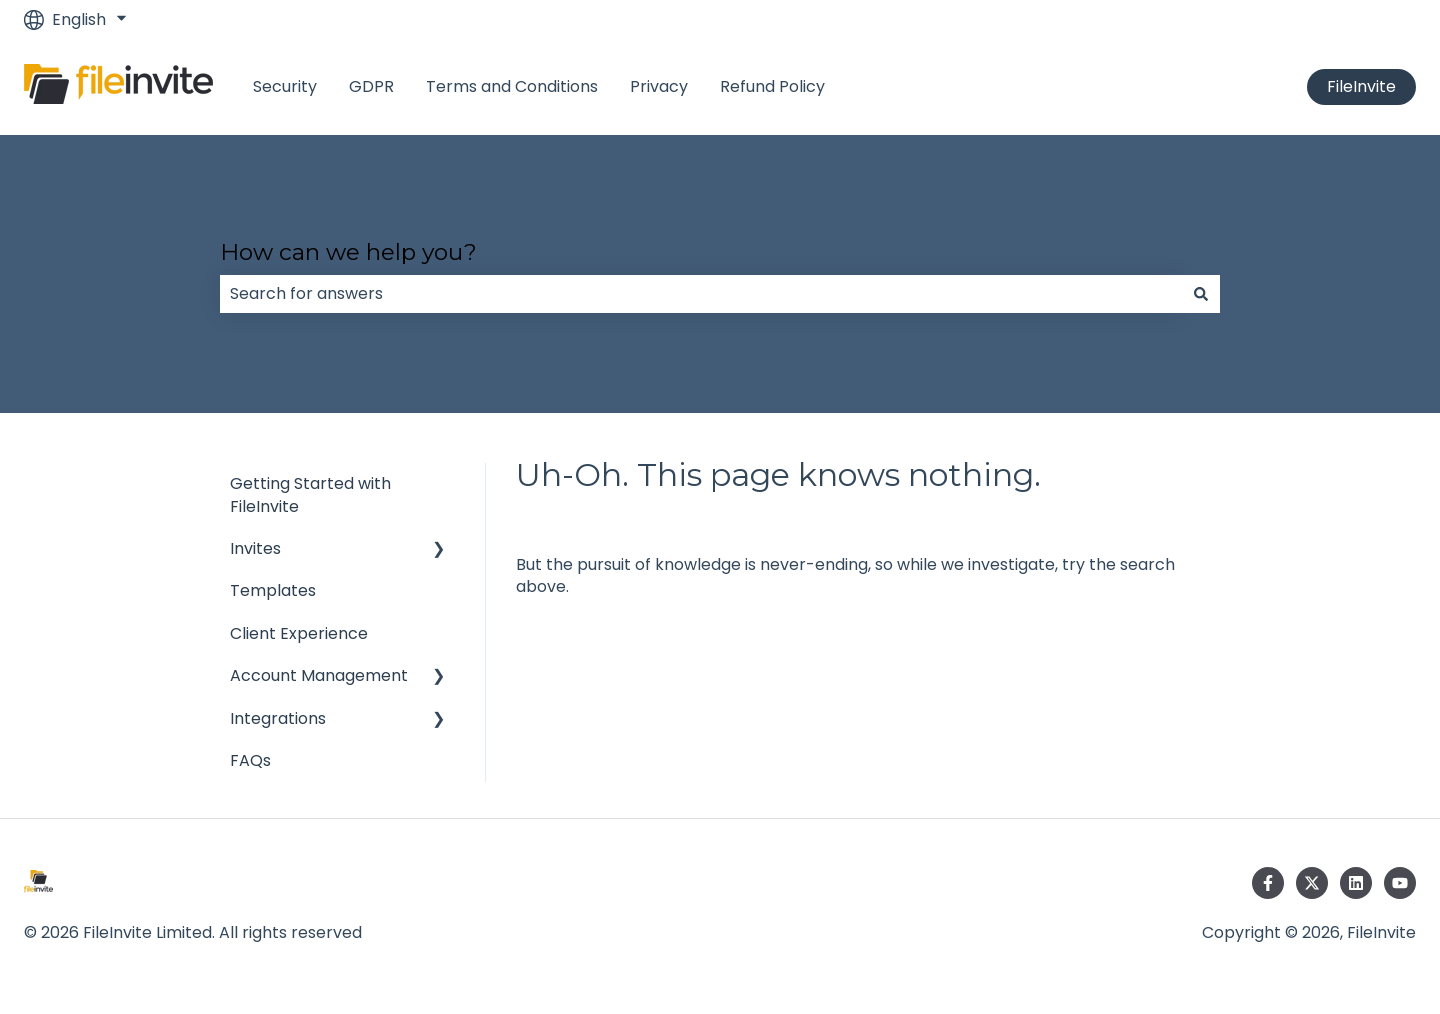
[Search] (1201, 294)
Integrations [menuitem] (278, 718)
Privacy (659, 87)
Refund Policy (772, 87)
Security (285, 87)
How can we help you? (348, 252)
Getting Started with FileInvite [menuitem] (310, 494)
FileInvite (1361, 86)
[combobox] (701, 294)
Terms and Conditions (512, 87)
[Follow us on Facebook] (1268, 883)
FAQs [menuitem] (250, 760)
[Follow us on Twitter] (1312, 883)
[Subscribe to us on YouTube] (1400, 883)
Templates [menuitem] (273, 590)
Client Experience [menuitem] (299, 633)
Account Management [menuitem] (319, 675)
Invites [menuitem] (255, 548)
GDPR (371, 87)
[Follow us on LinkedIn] (1356, 883)
